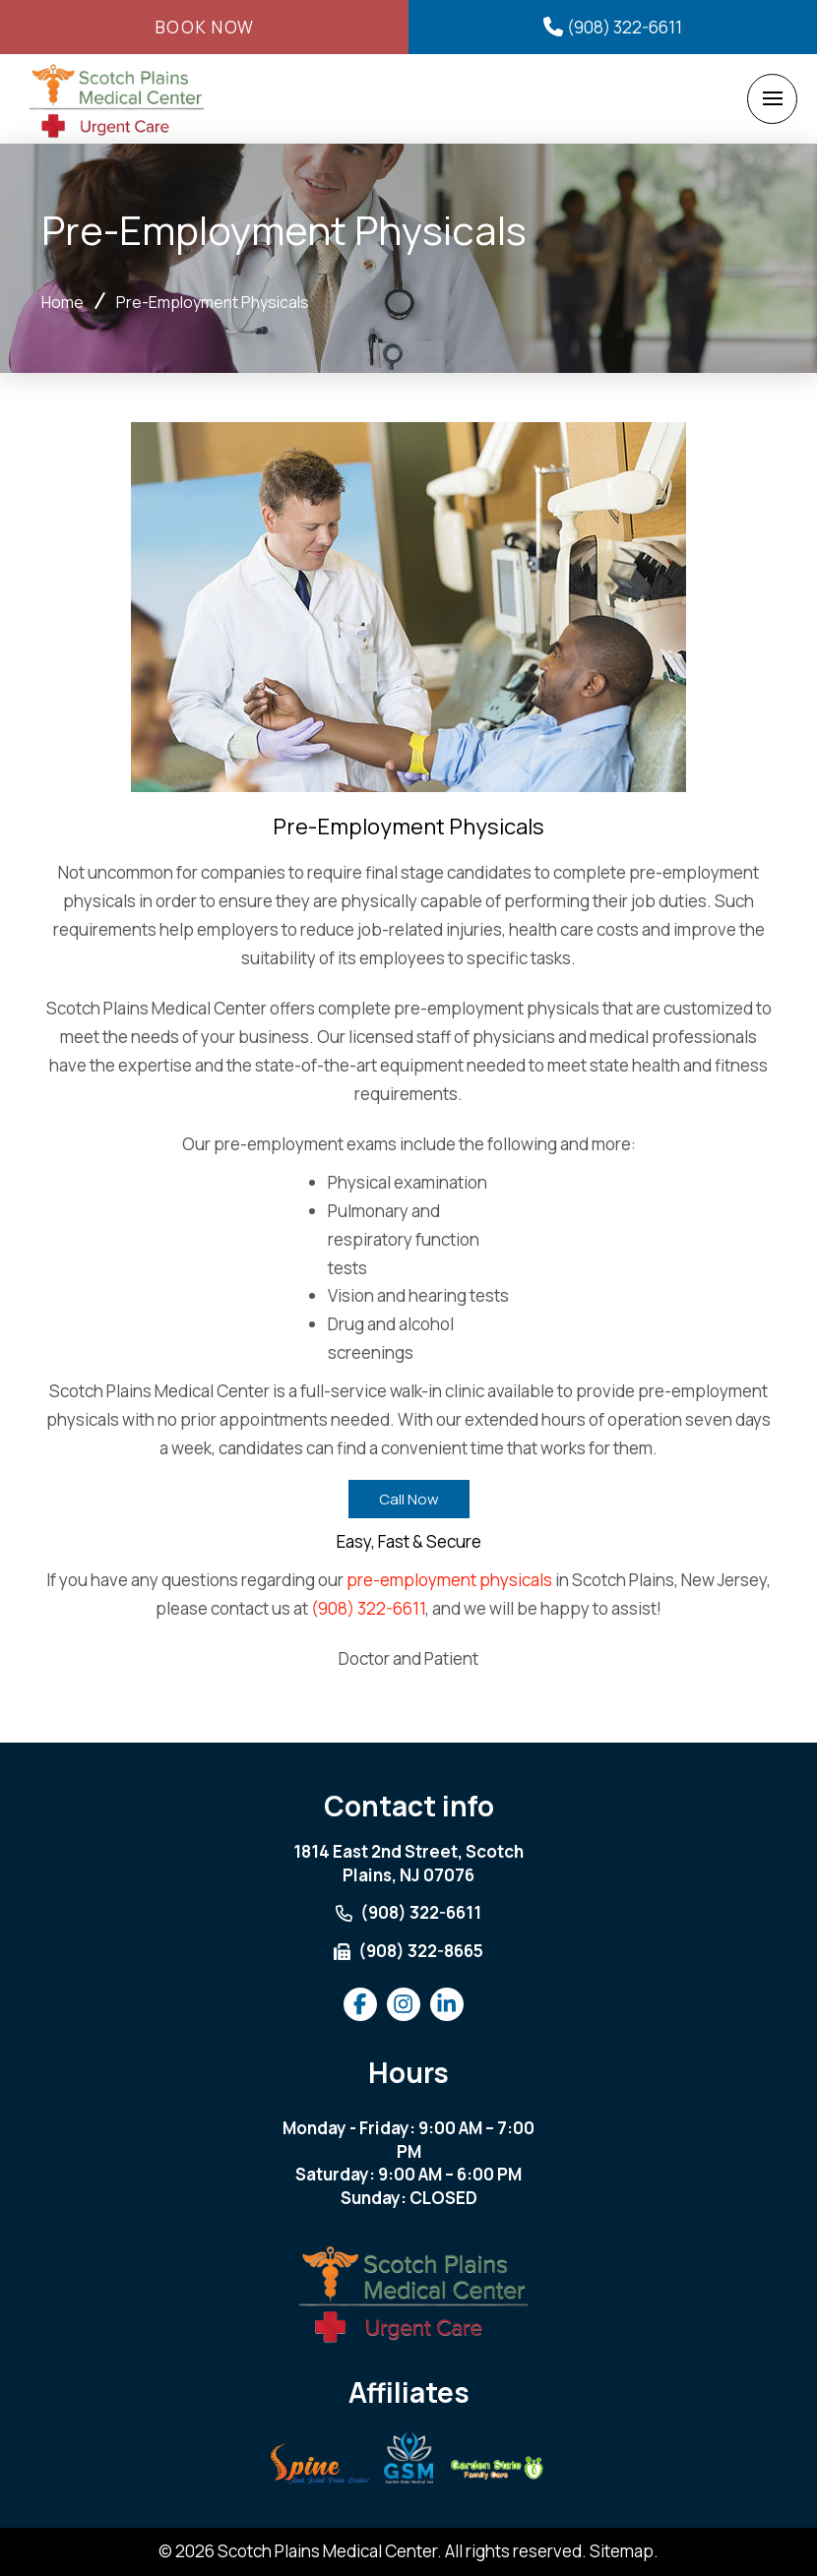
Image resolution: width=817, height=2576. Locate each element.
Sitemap (622, 2551)
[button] (772, 99)
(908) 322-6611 (368, 1608)
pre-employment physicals (449, 1579)
